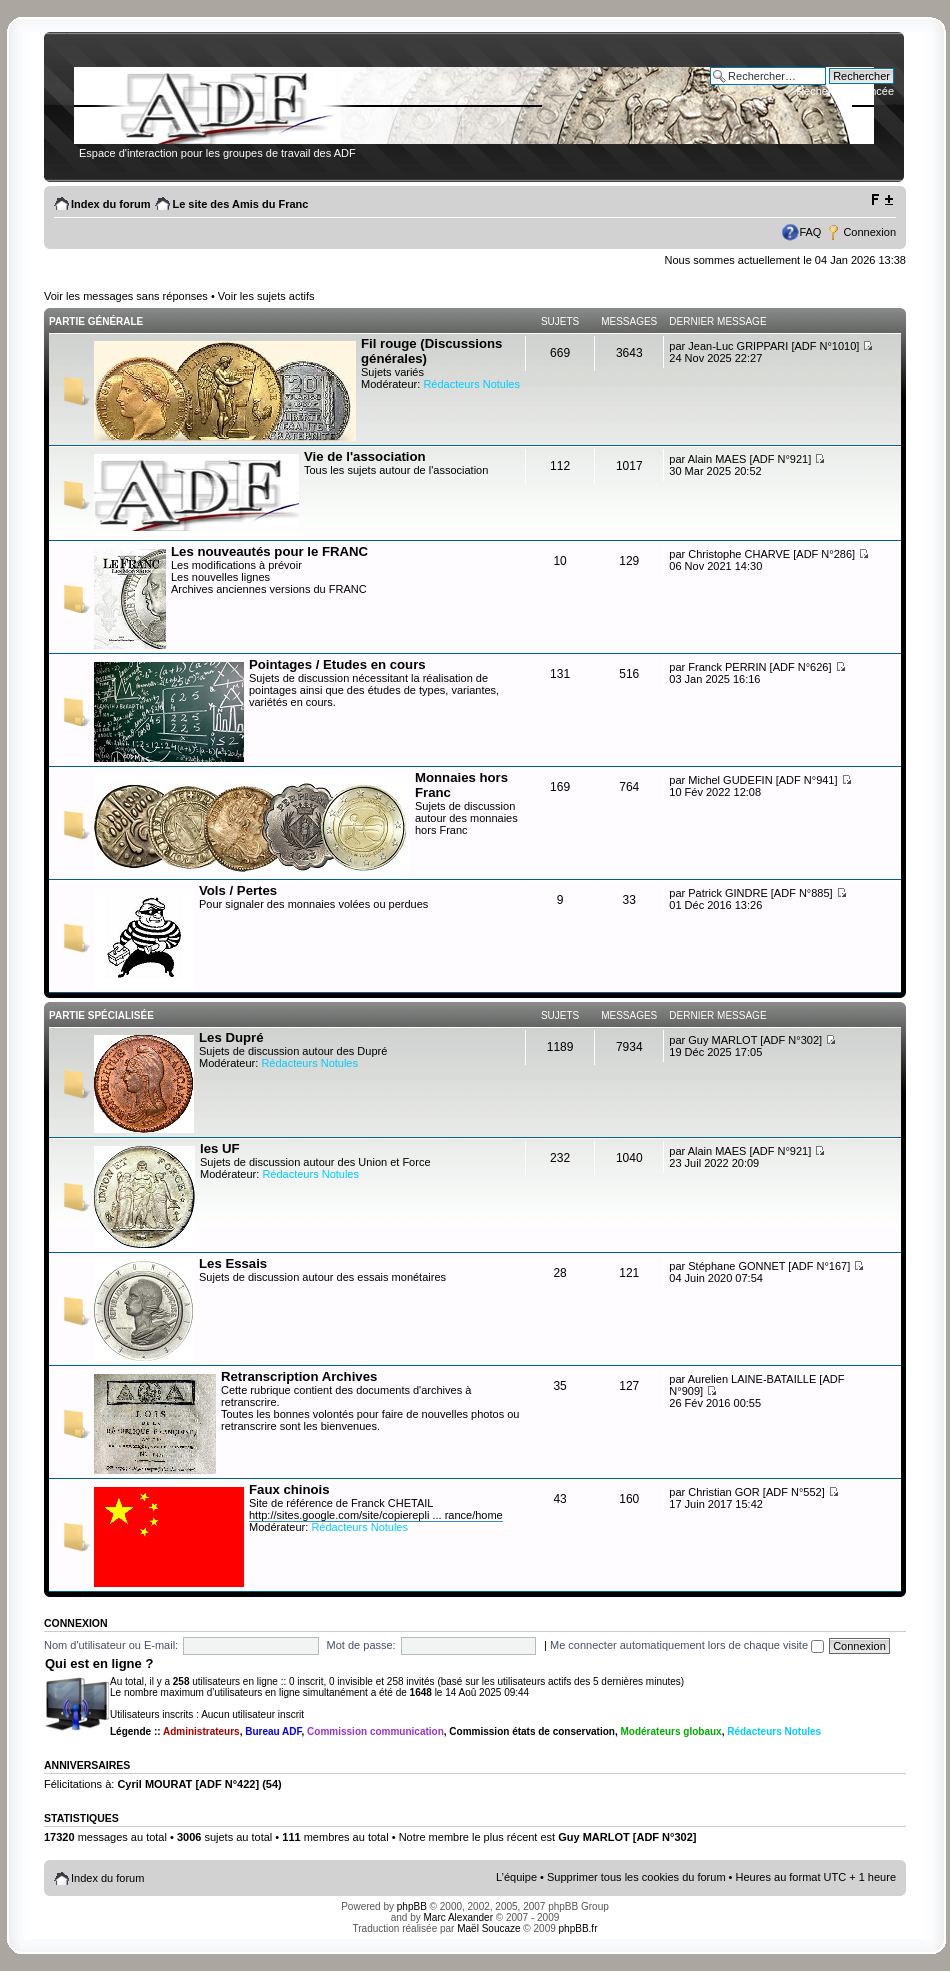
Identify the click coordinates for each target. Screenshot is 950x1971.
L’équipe (516, 1877)
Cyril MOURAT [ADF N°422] (188, 1784)
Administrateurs (201, 1731)
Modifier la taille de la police (881, 200)
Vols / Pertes (238, 890)
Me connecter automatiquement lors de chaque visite (687, 1645)
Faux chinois (289, 1489)
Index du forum (110, 204)
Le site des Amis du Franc (240, 204)
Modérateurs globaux (671, 1731)
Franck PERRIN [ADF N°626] (759, 667)
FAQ (810, 232)
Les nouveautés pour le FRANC (269, 551)
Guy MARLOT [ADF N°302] (755, 1040)
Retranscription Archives (299, 1376)
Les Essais (233, 1263)
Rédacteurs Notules (471, 384)
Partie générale (96, 321)
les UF (220, 1148)
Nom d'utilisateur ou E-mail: (111, 1645)
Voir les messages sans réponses (126, 296)
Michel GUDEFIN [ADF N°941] (762, 780)
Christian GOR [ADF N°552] (756, 1492)
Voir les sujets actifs (266, 296)
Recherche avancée (845, 91)
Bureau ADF (273, 1731)
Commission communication (375, 1731)
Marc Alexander (458, 1917)
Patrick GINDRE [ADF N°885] (760, 893)
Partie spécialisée (101, 1015)
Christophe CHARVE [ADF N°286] (771, 554)
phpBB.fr (578, 1928)
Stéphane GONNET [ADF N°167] (769, 1266)
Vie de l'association (365, 456)
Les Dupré (231, 1037)
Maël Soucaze (488, 1928)
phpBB (412, 1906)
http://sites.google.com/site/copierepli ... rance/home (376, 1515)
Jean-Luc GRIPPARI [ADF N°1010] (773, 346)
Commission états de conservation (532, 1731)
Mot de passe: (361, 1645)
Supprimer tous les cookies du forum (636, 1877)
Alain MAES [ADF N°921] (750, 459)
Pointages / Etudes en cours (337, 664)
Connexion (869, 232)
